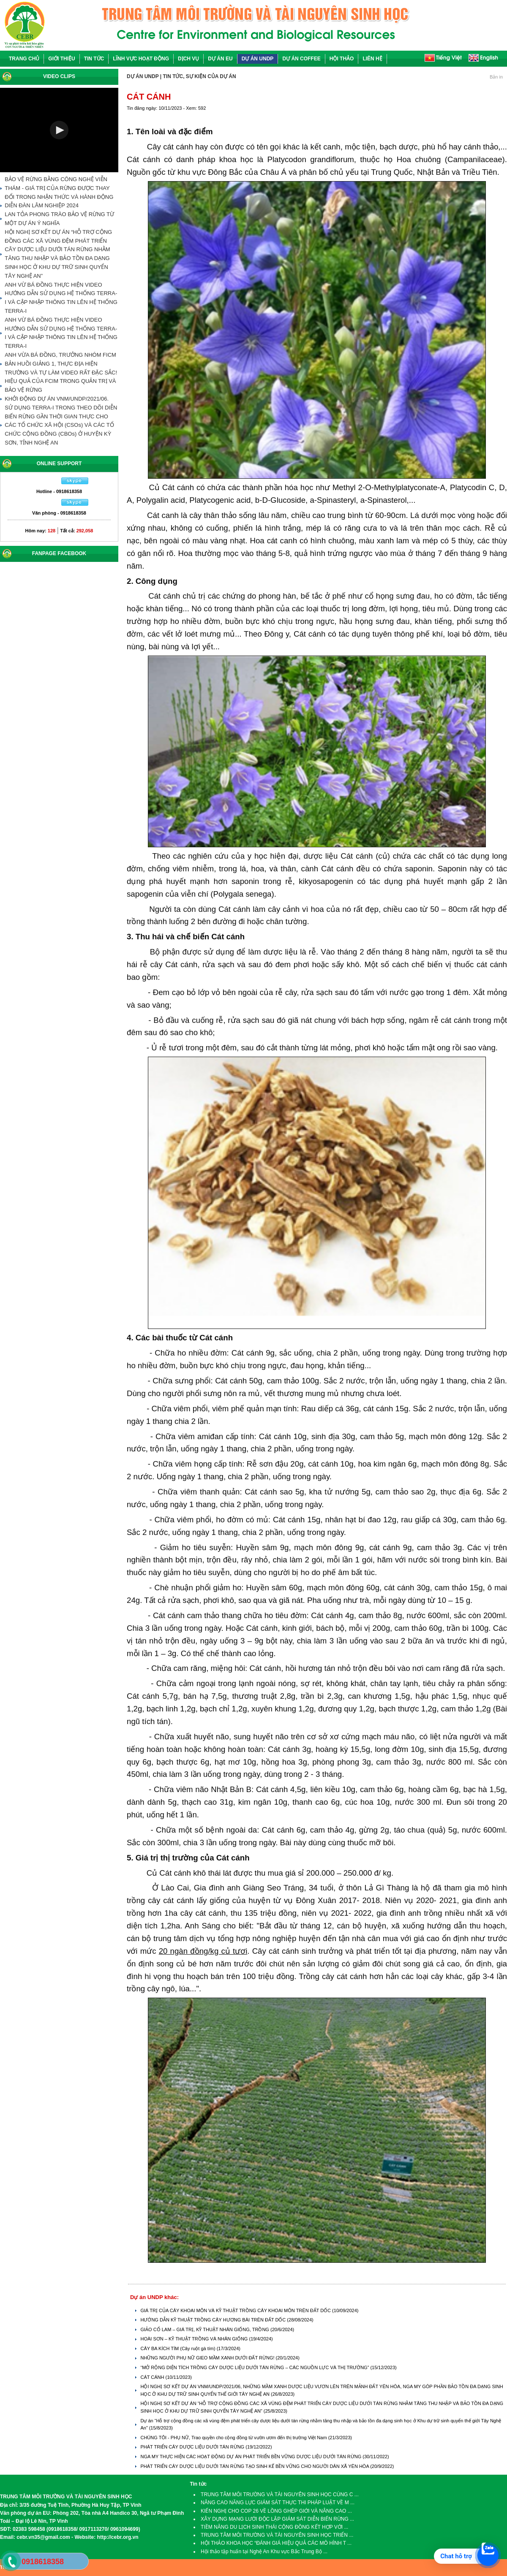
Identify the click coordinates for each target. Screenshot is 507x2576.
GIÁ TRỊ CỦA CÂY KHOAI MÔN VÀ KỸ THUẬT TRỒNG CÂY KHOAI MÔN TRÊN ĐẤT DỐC (236, 2310)
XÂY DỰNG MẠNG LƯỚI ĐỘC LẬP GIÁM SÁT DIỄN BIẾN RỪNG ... (277, 2519)
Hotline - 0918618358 (59, 491)
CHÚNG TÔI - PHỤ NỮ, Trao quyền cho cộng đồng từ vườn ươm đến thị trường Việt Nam (234, 2437)
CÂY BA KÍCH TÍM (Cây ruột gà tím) (178, 2348)
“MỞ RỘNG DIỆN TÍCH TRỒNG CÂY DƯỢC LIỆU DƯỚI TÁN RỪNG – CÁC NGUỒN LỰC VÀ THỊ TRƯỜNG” (255, 2367)
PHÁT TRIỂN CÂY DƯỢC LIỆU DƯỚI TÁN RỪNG (192, 2446)
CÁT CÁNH (152, 2377)
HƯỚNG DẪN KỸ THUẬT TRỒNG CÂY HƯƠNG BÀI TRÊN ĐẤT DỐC (213, 2319)
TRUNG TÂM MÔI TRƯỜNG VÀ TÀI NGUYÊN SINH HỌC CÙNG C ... (280, 2494)
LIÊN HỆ (372, 59)
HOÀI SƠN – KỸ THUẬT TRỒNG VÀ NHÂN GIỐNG (194, 2338)
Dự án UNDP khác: (154, 2297)
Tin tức (198, 2484)
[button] (59, 130)
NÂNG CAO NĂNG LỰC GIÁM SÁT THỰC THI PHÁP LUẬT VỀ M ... (277, 2502)
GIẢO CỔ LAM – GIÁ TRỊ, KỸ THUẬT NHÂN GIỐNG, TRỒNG (205, 2329)
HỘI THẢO (342, 59)
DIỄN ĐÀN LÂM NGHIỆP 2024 (42, 205)
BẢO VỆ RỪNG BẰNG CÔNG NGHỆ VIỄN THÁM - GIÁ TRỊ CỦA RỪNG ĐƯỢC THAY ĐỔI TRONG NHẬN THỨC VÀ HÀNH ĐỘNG (59, 188)
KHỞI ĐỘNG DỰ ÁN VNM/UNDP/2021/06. (57, 399)
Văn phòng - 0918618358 (59, 512)
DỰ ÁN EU (220, 59)
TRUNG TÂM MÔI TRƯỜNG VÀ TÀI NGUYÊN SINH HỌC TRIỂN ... (277, 2535)
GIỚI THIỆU (61, 59)
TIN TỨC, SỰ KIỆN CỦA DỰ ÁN (199, 76)
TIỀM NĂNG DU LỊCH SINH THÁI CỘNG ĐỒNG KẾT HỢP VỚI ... (274, 2527)
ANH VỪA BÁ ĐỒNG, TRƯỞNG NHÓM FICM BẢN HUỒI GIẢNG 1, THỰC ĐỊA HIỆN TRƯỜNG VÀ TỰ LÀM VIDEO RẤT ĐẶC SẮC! (61, 364)
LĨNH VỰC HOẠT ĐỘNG (141, 59)
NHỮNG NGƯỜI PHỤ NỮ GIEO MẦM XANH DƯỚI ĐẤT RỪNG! (207, 2357)
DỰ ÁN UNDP (258, 59)
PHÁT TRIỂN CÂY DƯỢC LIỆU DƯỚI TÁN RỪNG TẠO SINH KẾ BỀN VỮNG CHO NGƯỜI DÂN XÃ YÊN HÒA (255, 2466)
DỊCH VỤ (188, 59)
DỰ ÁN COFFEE (301, 59)
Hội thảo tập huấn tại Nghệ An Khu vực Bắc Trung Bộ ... (264, 2551)
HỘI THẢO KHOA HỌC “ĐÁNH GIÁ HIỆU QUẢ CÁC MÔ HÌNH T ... (276, 2543)
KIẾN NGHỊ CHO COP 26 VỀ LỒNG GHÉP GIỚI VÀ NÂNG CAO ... (276, 2511)
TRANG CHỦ (24, 59)
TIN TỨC (94, 59)
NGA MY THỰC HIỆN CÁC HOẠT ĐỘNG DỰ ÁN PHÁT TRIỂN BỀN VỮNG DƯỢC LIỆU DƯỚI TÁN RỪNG (251, 2456)
